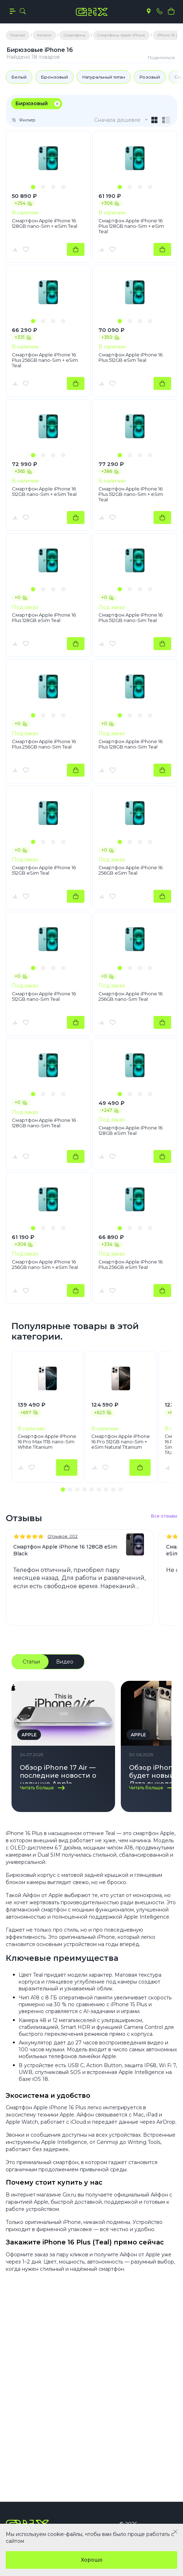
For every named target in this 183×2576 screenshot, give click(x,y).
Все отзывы (164, 1516)
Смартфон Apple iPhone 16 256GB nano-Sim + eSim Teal (45, 1264)
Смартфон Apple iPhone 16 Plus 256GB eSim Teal (131, 1264)
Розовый (149, 77)
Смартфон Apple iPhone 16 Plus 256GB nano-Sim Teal (44, 744)
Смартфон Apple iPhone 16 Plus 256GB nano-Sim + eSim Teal (45, 360)
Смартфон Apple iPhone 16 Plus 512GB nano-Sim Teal (131, 617)
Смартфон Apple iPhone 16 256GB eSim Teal (131, 870)
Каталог (22, 2388)
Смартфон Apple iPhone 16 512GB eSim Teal (44, 870)
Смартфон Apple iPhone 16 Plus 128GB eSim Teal (44, 617)
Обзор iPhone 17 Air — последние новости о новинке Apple (58, 1774)
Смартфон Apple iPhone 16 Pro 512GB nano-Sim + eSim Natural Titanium (120, 1442)
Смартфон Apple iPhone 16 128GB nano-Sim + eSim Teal (44, 223)
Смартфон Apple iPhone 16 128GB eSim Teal (131, 1130)
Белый (19, 77)
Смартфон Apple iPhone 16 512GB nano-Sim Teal (44, 996)
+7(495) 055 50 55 (40, 2460)
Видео (64, 1661)
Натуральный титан (103, 77)
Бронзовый (54, 77)
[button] (33, 187)
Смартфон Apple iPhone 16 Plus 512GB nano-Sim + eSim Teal (131, 494)
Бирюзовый (31, 103)
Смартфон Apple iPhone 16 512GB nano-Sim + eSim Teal (44, 491)
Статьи (31, 1661)
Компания (26, 2425)
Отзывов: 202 (62, 1536)
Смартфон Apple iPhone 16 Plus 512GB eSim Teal (131, 357)
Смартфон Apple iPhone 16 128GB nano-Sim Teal (44, 1123)
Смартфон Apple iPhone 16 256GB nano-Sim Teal (131, 996)
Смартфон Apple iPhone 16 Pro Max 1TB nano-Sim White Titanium (47, 1442)
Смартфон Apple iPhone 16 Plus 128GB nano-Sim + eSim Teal (131, 226)
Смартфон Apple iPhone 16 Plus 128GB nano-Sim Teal (131, 744)
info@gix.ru (116, 2460)
